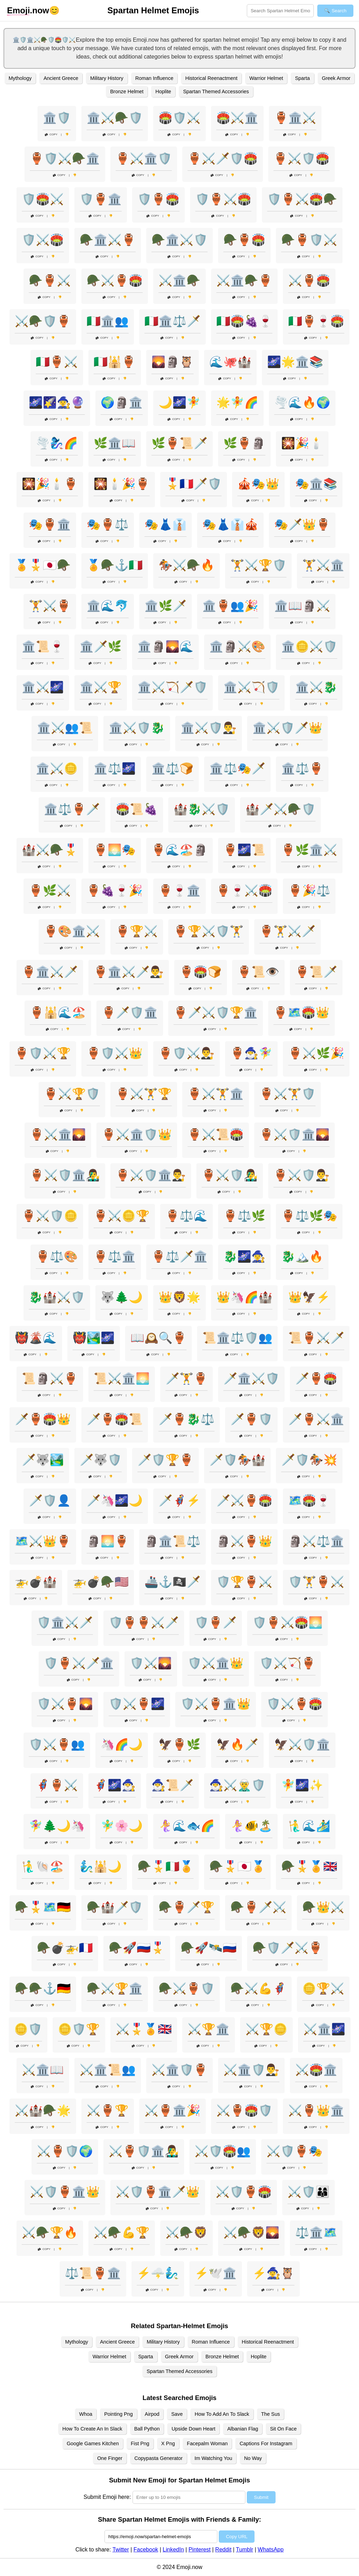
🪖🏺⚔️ (50, 280)
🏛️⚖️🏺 (302, 768)
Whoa (86, 2414)
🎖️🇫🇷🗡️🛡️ (193, 483)
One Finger (109, 2458)
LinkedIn (173, 2550)
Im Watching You (213, 2458)
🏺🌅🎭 (115, 849)
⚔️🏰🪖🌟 (43, 2110)
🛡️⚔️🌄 (151, 1663)
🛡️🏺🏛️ (101, 199)
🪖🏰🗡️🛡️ (115, 1907)
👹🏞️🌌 (94, 1337)
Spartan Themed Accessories (216, 91)
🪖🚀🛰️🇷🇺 (209, 1947)
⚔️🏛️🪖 (179, 280)
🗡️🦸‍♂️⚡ (179, 1500)
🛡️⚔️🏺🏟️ (294, 1703)
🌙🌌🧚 (179, 402)
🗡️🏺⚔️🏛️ (316, 1419)
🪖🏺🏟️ (244, 239)
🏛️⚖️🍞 (172, 768)
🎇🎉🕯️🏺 (50, 483)
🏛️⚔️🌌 (43, 687)
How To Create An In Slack (92, 2429)
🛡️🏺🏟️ (158, 199)
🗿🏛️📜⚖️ (172, 1541)
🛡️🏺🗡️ (216, 1622)
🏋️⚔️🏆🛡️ (258, 565)
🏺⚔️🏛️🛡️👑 (137, 1134)
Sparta (302, 78)
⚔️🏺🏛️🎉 (172, 2110)
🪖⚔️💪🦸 (258, 1988)
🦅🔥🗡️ (237, 1744)
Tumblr (244, 2550)
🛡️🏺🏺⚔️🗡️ (144, 1622)
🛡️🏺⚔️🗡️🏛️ (79, 1663)
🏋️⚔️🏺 (50, 605)
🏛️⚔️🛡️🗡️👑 (287, 727)
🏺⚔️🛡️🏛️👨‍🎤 (65, 1175)
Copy (51, 134)
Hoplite (163, 91)
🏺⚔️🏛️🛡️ (144, 158)
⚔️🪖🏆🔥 (50, 2232)
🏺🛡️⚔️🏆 (43, 1053)
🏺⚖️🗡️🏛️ (179, 1256)
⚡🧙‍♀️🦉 (273, 2273)
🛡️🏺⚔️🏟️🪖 (302, 199)
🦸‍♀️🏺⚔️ (57, 1785)
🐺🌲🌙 (122, 1297)
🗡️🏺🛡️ (251, 1419)
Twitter (121, 2550)
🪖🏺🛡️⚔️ (309, 239)
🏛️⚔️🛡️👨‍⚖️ (209, 727)
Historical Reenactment (211, 78)
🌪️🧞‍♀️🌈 (57, 443)
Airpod (152, 2414)
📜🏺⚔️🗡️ (316, 1337)
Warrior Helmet (266, 78)
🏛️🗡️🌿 (101, 646)
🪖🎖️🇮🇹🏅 (165, 1866)
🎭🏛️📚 (316, 483)
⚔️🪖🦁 (186, 2232)
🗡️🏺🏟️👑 (43, 1419)
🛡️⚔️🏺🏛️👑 (216, 1703)
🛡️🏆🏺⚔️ (244, 1581)
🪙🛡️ (28, 2029)
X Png (168, 2443)
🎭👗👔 (165, 524)
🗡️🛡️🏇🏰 (237, 1459)
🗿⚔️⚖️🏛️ (316, 1541)
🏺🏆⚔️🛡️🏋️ (209, 931)
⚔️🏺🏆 (108, 2110)
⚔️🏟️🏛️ (316, 2069)
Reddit (223, 2550)
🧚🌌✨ (302, 1785)
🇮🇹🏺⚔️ (57, 361)
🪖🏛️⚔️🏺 (108, 239)
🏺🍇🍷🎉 (115, 890)
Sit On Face (283, 2429)
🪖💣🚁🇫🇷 (65, 1947)
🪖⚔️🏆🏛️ (115, 1988)
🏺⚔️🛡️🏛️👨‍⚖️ (151, 1175)
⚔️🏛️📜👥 (108, 2069)
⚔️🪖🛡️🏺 (43, 321)
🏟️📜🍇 (137, 809)
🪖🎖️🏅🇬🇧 (309, 1866)
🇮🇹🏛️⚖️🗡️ (172, 321)
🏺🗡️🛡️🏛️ (130, 1012)
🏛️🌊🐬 (108, 605)
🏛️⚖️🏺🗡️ (72, 809)
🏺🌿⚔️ (50, 890)
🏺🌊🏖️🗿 (179, 849)
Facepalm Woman (207, 2443)
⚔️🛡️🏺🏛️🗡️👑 (158, 2191)
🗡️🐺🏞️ (43, 1459)
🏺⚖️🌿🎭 (309, 1215)
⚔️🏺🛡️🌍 (65, 2151)
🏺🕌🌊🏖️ (58, 1012)
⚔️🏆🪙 (266, 2029)
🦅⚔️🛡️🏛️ (302, 1744)
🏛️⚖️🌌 (115, 768)
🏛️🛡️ (57, 117)
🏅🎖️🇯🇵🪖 (43, 565)
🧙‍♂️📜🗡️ (172, 1785)
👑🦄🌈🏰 (244, 1297)
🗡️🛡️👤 (50, 1500)
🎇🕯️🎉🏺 (122, 483)
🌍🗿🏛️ (122, 402)
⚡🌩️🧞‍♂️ (158, 2273)
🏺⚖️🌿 (244, 1215)
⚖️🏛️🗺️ (316, 2232)
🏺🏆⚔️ (137, 931)
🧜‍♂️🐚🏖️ (43, 1866)
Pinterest (200, 2550)
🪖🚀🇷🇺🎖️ (137, 1947)
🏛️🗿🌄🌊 (165, 646)
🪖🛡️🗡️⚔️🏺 (287, 1947)
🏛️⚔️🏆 (101, 687)
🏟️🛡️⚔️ (179, 117)
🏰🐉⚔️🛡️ (202, 809)
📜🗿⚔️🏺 (50, 1378)
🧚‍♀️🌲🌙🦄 (57, 1825)
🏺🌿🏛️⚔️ (309, 849)
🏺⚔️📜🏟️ (216, 1134)
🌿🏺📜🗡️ (179, 443)
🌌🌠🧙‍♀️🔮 (57, 402)
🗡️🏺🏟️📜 (115, 1419)
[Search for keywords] (280, 10)
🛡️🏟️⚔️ (43, 199)
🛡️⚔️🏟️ (43, 239)
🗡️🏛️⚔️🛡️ (251, 1378)
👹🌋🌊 (36, 1337)
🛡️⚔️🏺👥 (57, 1744)
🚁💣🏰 (36, 1581)
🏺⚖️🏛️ (115, 1256)
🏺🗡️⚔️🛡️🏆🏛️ (216, 1012)
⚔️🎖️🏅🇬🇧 (144, 2029)
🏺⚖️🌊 (186, 1215)
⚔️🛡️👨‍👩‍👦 (308, 2191)
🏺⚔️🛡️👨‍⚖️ (301, 1175)
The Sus (270, 2414)
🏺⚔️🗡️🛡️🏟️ (223, 158)
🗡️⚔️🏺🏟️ (244, 1500)
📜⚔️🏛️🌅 (122, 1378)
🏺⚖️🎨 (57, 1256)
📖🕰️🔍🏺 (158, 1337)
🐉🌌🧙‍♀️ (244, 1256)
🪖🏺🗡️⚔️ (258, 1907)
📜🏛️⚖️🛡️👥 (237, 1337)
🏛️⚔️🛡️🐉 (137, 727)
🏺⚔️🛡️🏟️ (301, 158)
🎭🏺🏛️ (50, 524)
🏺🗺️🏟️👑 (301, 1012)
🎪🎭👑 (258, 483)
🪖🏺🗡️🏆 (186, 1907)
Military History (106, 78)
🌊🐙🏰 (230, 361)
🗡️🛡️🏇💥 (309, 1459)
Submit (261, 2497)
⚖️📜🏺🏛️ (93, 2273)
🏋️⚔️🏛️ (323, 565)
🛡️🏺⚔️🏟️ (223, 199)
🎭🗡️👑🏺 (302, 524)
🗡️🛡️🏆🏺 (165, 1459)
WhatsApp (271, 2550)
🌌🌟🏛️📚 (295, 361)
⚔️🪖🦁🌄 (251, 2232)
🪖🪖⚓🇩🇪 (43, 1988)
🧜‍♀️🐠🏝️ (251, 1825)
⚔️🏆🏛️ (209, 2029)
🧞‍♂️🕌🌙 (101, 1866)
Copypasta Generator (158, 2458)
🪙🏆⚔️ (323, 1988)
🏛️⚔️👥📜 (65, 727)
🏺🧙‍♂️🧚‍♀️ (251, 1053)
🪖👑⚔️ (323, 1907)
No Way (253, 2458)
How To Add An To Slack (222, 2414)
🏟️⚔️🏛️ (237, 117)
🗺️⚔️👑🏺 (43, 1541)
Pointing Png (118, 2414)
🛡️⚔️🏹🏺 (287, 1663)
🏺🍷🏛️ (179, 890)
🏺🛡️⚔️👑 (115, 1053)
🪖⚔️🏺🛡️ (186, 1988)
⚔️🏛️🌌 (324, 2029)
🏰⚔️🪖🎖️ (50, 849)
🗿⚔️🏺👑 (244, 1541)
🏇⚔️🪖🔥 (186, 565)
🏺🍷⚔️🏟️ (244, 890)
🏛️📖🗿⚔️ (302, 605)
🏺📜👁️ (258, 971)
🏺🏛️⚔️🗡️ (50, 971)
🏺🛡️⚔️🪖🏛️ (65, 158)
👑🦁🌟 (179, 1297)
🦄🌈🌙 (122, 1744)
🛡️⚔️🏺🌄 (65, 1703)
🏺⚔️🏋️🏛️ (216, 1093)
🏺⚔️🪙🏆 (122, 1215)
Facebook (146, 2550)
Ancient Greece (60, 78)
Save (177, 2414)
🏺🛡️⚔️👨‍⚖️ (186, 1053)
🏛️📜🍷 (43, 646)
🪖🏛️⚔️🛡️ (179, 239)
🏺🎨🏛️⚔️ (72, 931)
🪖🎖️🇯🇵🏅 (237, 1866)
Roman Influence (154, 78)
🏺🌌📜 (244, 849)
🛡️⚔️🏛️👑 (216, 1663)
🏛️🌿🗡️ (165, 605)
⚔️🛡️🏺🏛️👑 (65, 2191)
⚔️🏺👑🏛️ (316, 2110)
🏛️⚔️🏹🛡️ (251, 687)
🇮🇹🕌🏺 (115, 361)
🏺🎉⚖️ (309, 890)
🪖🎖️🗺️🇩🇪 (43, 1907)
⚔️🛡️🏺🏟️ (244, 2191)
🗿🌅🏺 (108, 1541)
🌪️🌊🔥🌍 (302, 402)
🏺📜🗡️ (316, 971)
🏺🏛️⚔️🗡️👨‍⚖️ (129, 971)
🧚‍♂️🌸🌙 (122, 1825)
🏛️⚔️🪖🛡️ (115, 117)
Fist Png (140, 2443)
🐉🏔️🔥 (302, 1256)
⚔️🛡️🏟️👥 (223, 2151)
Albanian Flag (242, 2429)
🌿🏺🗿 (244, 443)
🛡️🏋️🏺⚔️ (316, 1581)
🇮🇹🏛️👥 (108, 321)
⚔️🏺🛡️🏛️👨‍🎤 (144, 2151)
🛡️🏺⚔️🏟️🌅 (287, 1622)
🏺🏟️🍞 (201, 971)
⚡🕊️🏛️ (216, 2273)
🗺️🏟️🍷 (309, 1500)
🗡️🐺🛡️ (101, 1459)
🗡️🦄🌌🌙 (115, 1500)
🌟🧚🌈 (237, 402)
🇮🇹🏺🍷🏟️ (316, 321)
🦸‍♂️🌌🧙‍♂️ (115, 1785)
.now (28, 10)
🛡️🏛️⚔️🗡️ (65, 1622)
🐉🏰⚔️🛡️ (57, 1297)
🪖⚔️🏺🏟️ (115, 280)
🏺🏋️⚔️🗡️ (287, 931)
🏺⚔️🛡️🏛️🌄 (294, 1134)
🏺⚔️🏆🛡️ (72, 1093)
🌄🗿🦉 (172, 361)
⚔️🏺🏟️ (309, 280)
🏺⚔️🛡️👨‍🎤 (230, 1175)
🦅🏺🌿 (179, 1744)
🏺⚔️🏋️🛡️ (287, 1093)
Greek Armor (336, 78)
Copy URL (236, 2536)
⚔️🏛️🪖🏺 (244, 280)
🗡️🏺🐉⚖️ (186, 1419)
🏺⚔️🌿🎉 (316, 1053)
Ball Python (147, 2429)
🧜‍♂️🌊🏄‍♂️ (309, 1825)
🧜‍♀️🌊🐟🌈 (186, 1825)
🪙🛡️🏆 (79, 2029)
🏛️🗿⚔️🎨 (237, 646)
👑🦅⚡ (309, 1297)
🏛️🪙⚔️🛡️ (309, 646)
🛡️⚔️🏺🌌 (137, 1703)
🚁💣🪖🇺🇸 (101, 1581)
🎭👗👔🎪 (230, 524)
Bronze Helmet (126, 91)
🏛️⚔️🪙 (57, 768)
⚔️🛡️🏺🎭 (294, 2151)
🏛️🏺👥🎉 (230, 605)
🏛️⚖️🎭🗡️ (237, 768)
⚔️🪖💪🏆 (122, 2232)
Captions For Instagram (265, 2443)
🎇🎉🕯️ (302, 443)
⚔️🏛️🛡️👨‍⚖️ (251, 2069)
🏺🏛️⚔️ (295, 117)
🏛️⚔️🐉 (316, 687)
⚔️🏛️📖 (43, 2069)
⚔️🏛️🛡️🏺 (179, 2069)
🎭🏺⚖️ (108, 524)
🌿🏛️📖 (115, 443)
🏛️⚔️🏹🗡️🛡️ (172, 687)
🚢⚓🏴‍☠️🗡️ (172, 1581)
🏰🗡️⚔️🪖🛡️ (280, 809)
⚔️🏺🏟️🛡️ (244, 2110)
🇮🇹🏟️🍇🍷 (244, 321)
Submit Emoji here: (107, 2497)
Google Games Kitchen (93, 2443)
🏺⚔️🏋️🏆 (144, 1093)
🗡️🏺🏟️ (316, 1378)
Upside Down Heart (193, 2429)
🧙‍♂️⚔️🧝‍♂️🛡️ (237, 1785)
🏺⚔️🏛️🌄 (58, 1134)
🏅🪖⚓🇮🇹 (115, 565)
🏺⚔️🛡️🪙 (50, 1215)
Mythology (20, 78)
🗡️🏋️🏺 (186, 1378)
